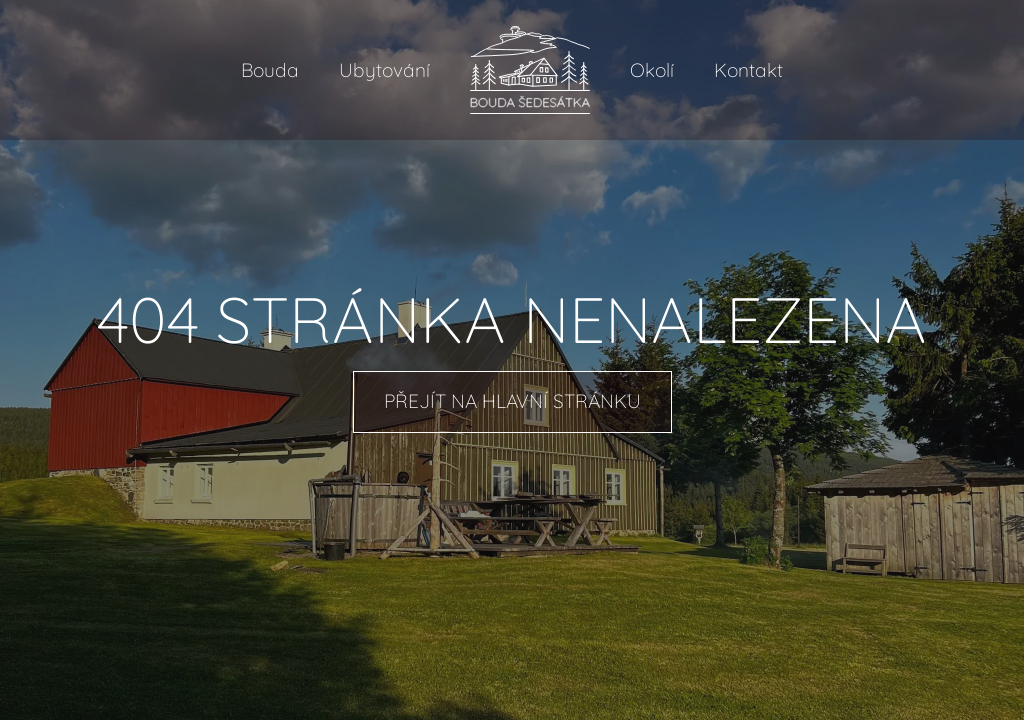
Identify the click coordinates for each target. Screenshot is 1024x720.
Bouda (270, 70)
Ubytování (384, 70)
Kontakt (748, 70)
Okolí (652, 70)
